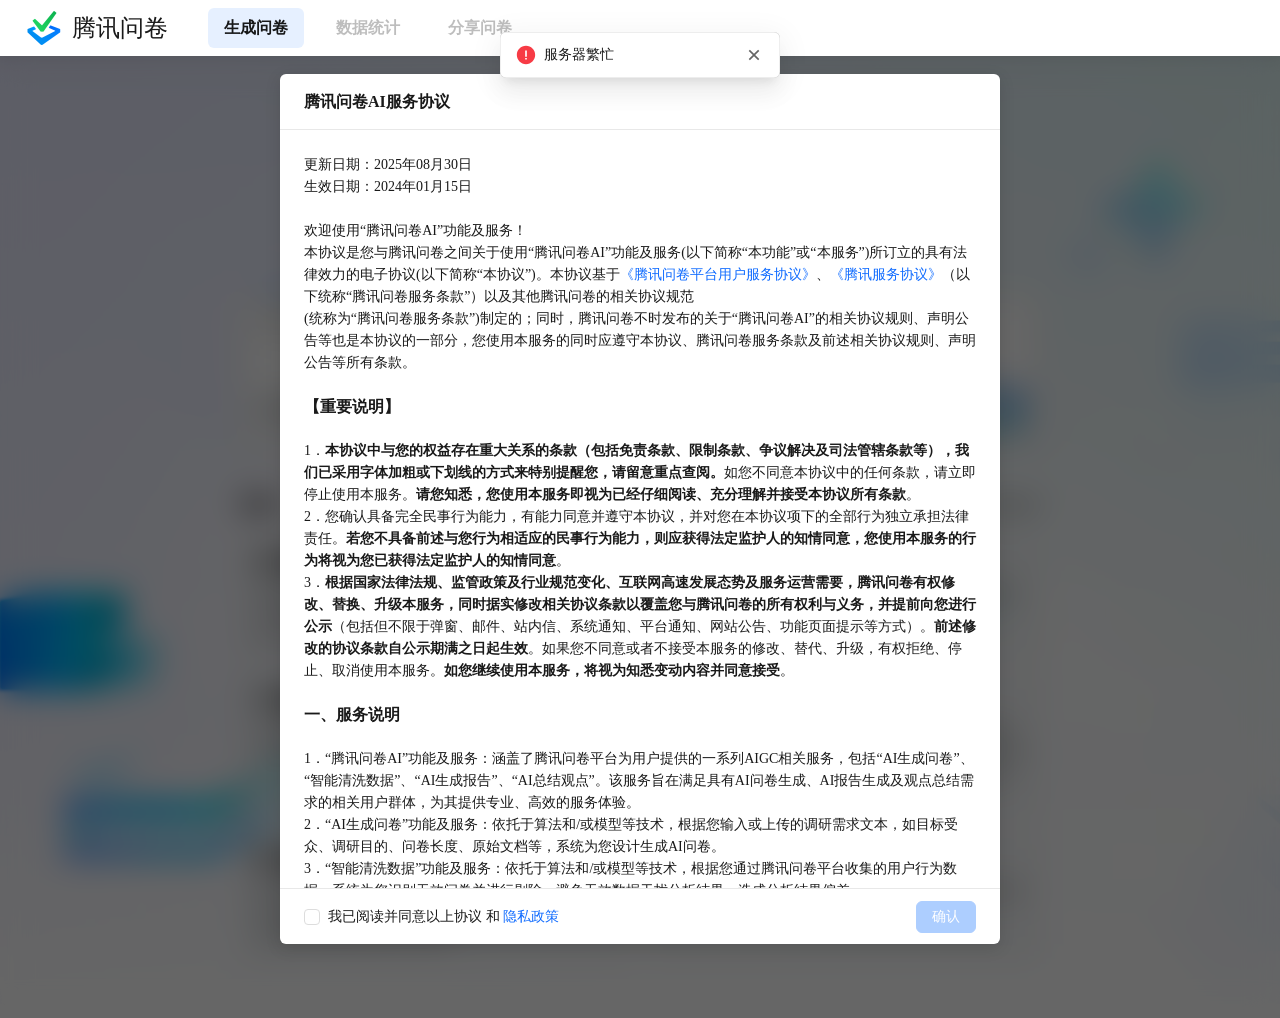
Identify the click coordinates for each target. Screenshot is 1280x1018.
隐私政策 (531, 916)
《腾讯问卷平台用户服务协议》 (718, 274)
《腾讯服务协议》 (886, 274)
